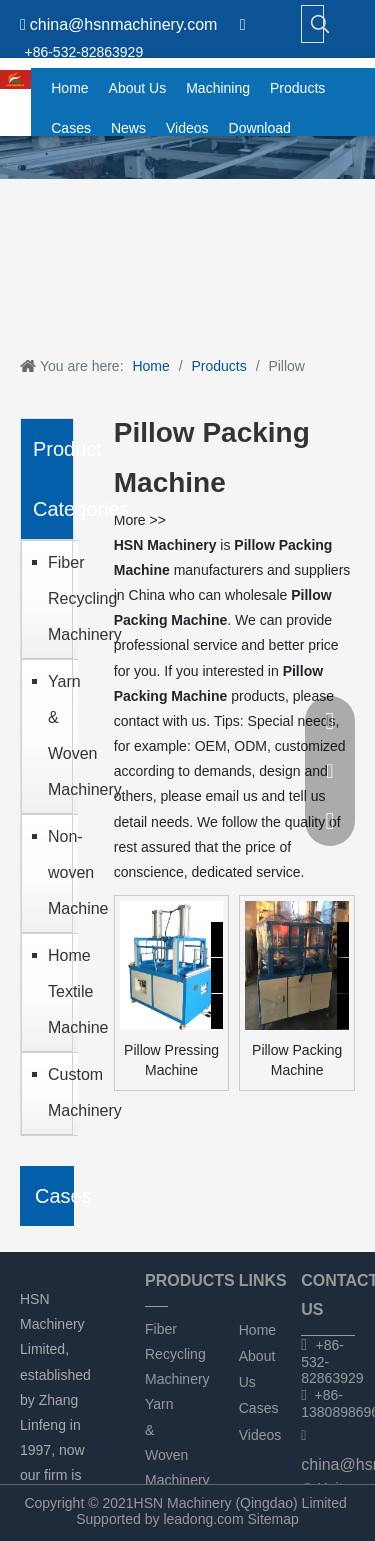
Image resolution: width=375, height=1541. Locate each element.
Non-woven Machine (58, 872)
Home (257, 1330)
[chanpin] (187, 157)
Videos (260, 1435)
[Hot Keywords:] (320, 24)
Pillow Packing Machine (297, 1060)
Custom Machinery (58, 1092)
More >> (140, 520)
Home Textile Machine (58, 991)
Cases (259, 1408)
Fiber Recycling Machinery (58, 598)
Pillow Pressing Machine (171, 1060)
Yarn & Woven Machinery (58, 735)
